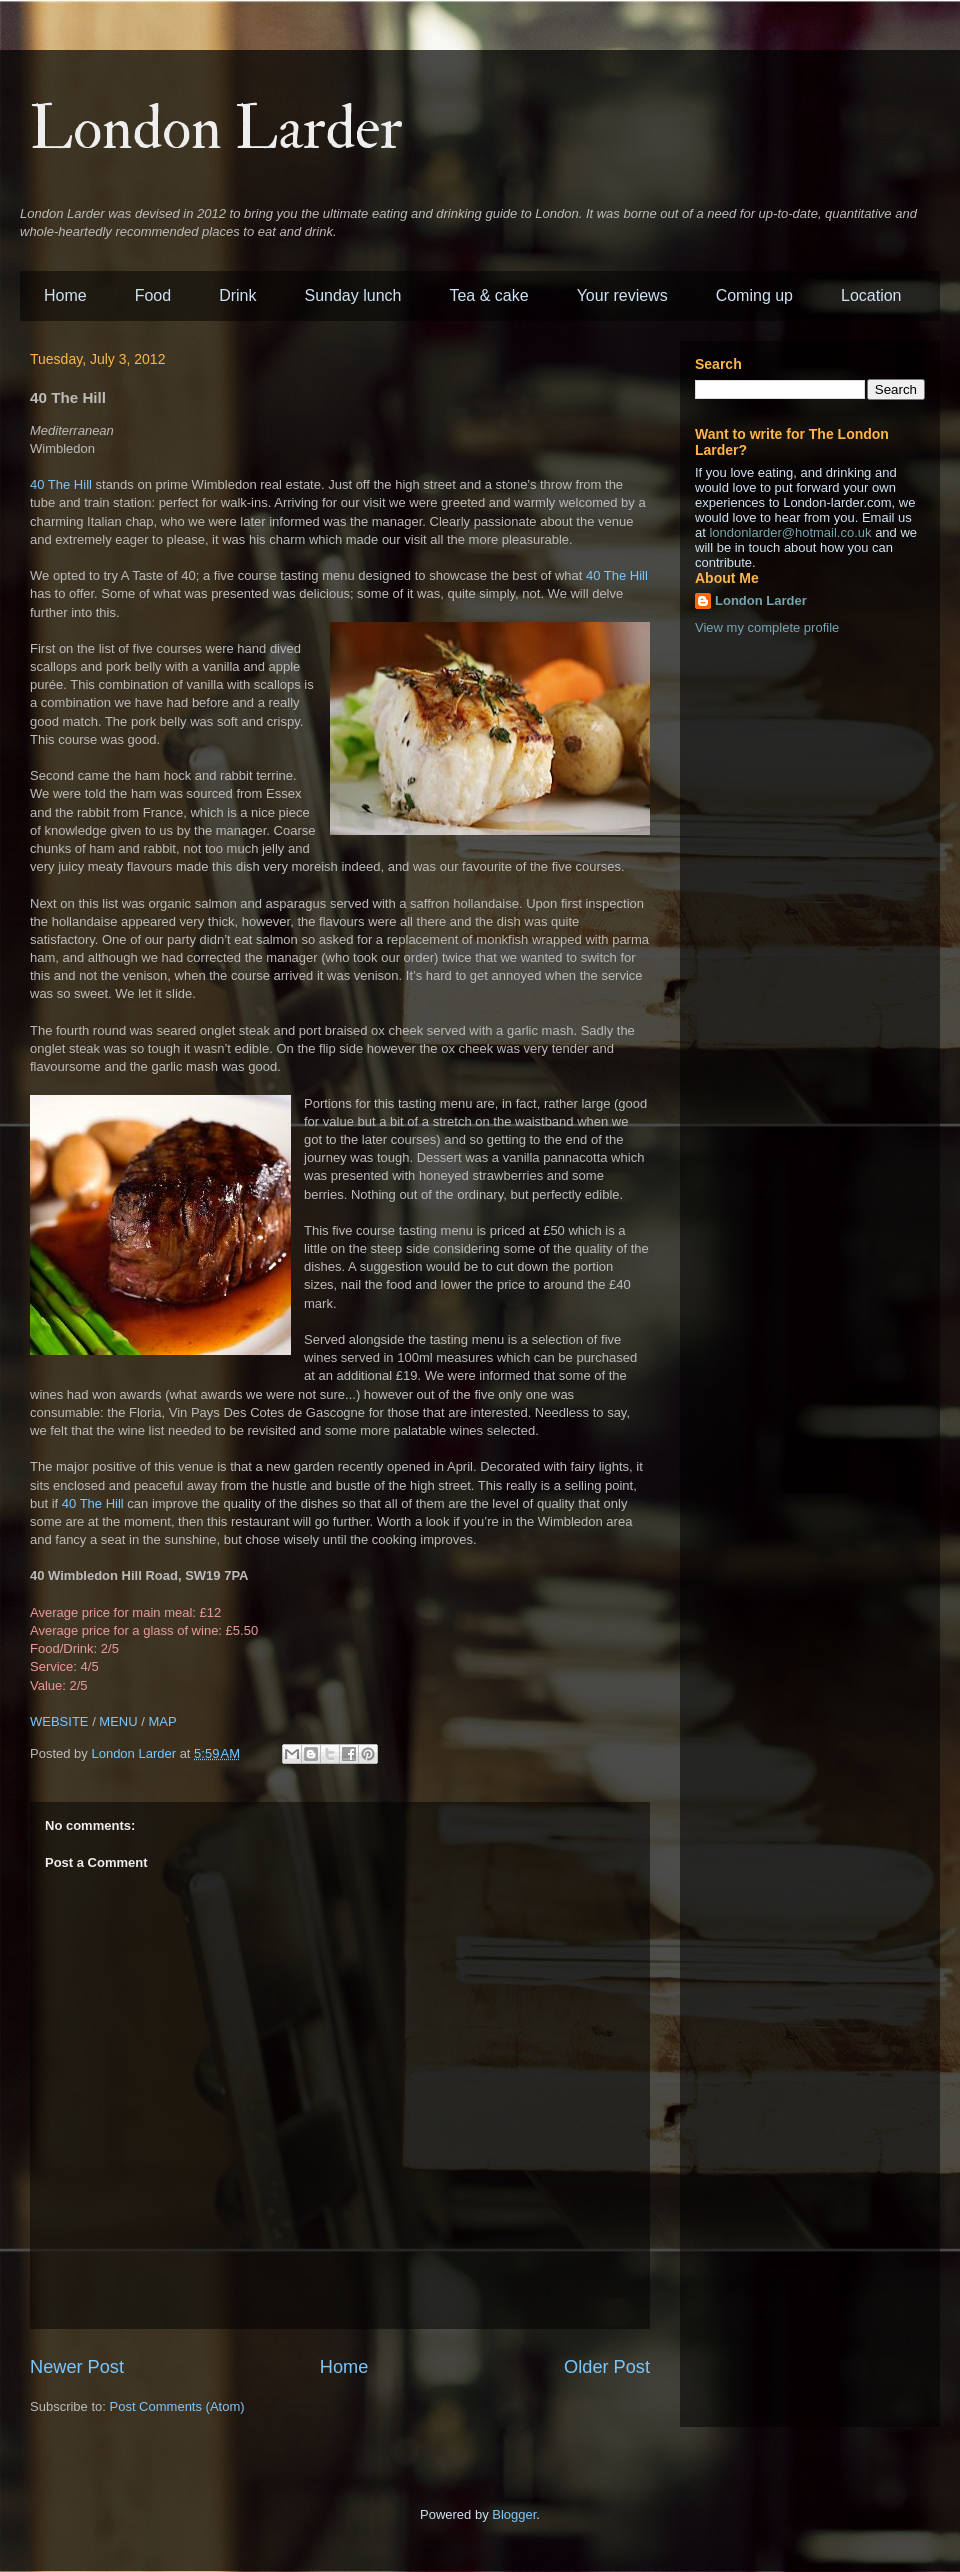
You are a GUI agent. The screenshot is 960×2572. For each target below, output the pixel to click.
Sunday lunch (353, 295)
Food (153, 295)
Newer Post (77, 2367)
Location (871, 295)
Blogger (514, 2514)
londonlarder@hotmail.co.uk (790, 532)
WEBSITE (59, 1721)
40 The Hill (61, 484)
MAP (162, 1721)
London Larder (216, 129)
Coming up (754, 295)
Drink (237, 295)
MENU (118, 1721)
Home (65, 295)
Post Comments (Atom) (177, 2406)
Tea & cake (488, 295)
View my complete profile (767, 627)
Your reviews (622, 295)
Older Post (607, 2367)
